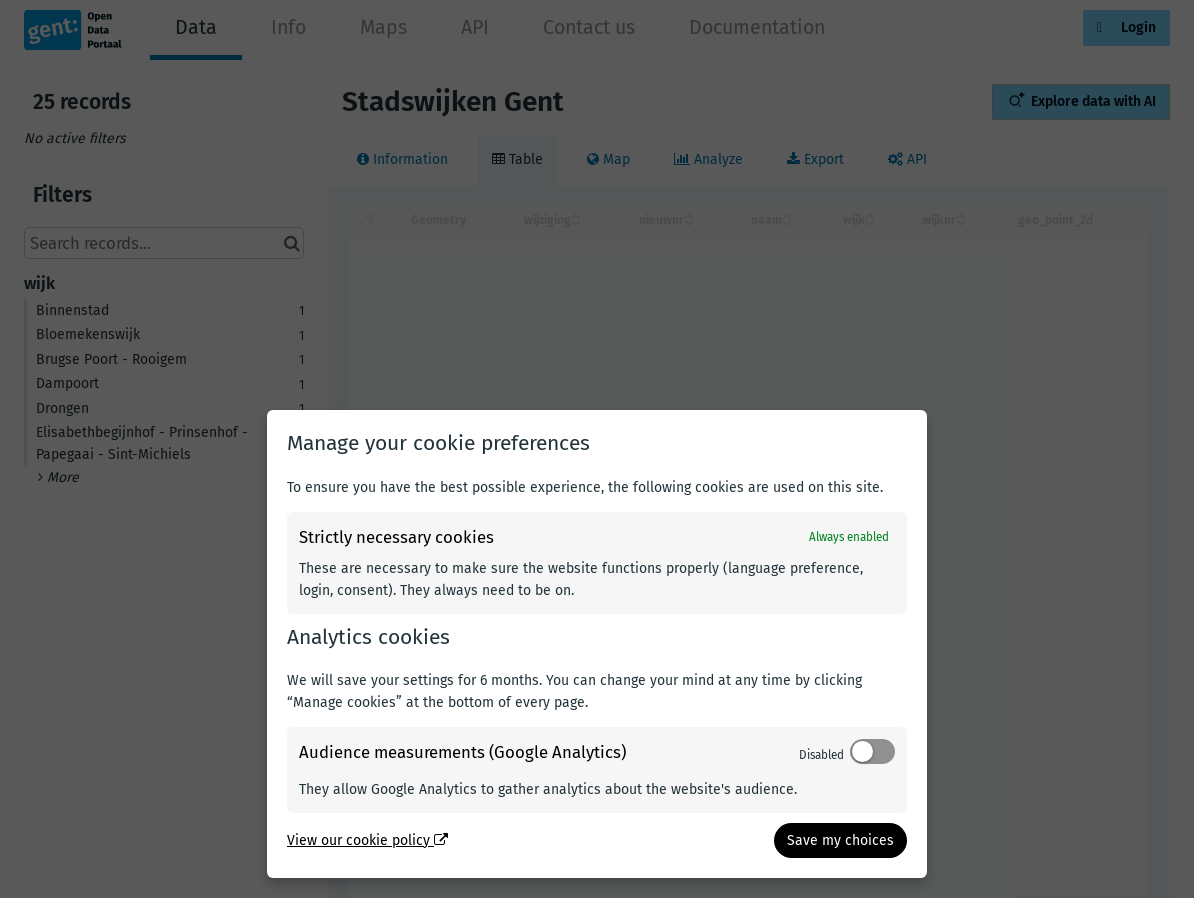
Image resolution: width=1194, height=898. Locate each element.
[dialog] (597, 644)
